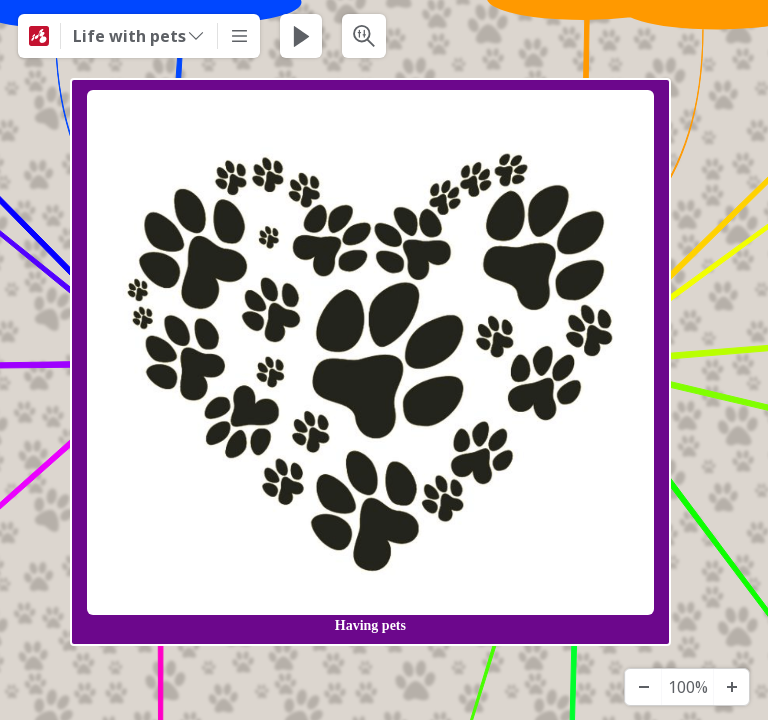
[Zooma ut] (643, 687)
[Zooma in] (731, 687)
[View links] (685, 362)
